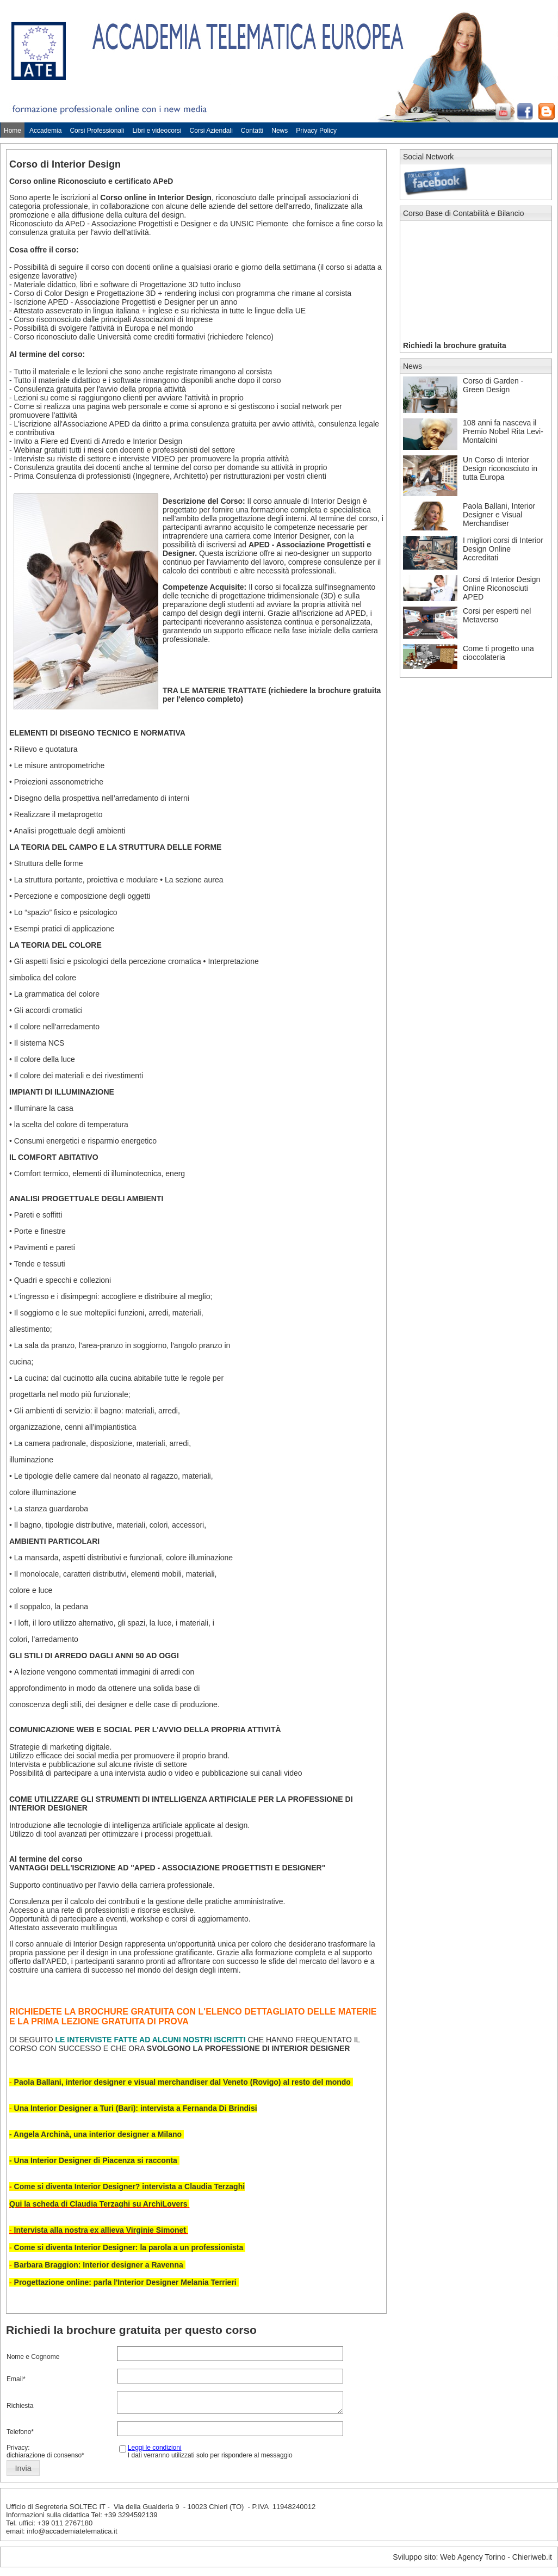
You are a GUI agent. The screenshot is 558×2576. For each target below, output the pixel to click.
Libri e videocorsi (156, 130)
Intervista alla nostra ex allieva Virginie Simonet (101, 2230)
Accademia (45, 130)
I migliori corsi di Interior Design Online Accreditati (503, 549)
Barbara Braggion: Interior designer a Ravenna (98, 2264)
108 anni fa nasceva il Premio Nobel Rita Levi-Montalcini (503, 431)
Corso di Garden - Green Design (493, 385)
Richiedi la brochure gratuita (454, 345)
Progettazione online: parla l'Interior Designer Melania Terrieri (126, 2282)
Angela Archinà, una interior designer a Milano (99, 2134)
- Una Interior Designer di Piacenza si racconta (94, 2160)
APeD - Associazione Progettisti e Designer (138, 223)
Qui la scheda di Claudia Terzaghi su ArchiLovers (98, 2204)
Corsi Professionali (97, 130)
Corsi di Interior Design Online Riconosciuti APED (501, 588)
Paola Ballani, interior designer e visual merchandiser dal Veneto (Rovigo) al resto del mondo (183, 2082)
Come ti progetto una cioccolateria (498, 653)
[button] (23, 2471)
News (279, 130)
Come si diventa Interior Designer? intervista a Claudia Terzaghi (129, 2186)
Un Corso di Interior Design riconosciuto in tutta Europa (500, 468)
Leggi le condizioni (155, 2451)
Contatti (252, 130)
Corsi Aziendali (210, 130)
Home (12, 130)
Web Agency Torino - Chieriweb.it (496, 2560)
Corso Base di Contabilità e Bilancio (463, 213)
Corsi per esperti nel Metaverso (497, 615)
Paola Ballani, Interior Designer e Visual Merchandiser (499, 515)
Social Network (428, 156)
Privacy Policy (316, 130)
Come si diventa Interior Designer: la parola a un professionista (129, 2247)
